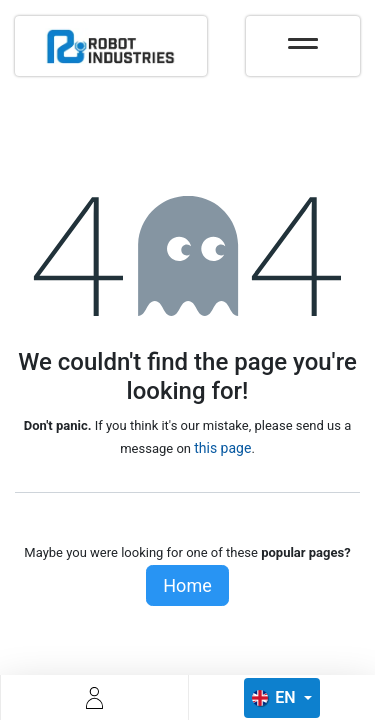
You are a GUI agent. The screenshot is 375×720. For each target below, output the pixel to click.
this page (222, 448)
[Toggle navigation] (303, 37)
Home (187, 585)
